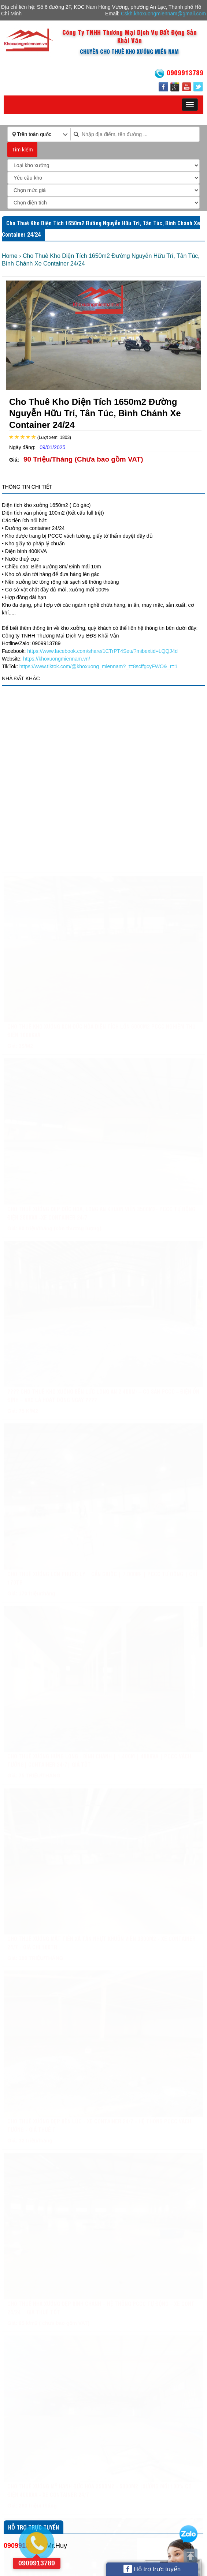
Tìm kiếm (22, 150)
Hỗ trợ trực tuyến (152, 2569)
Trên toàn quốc (34, 134)
